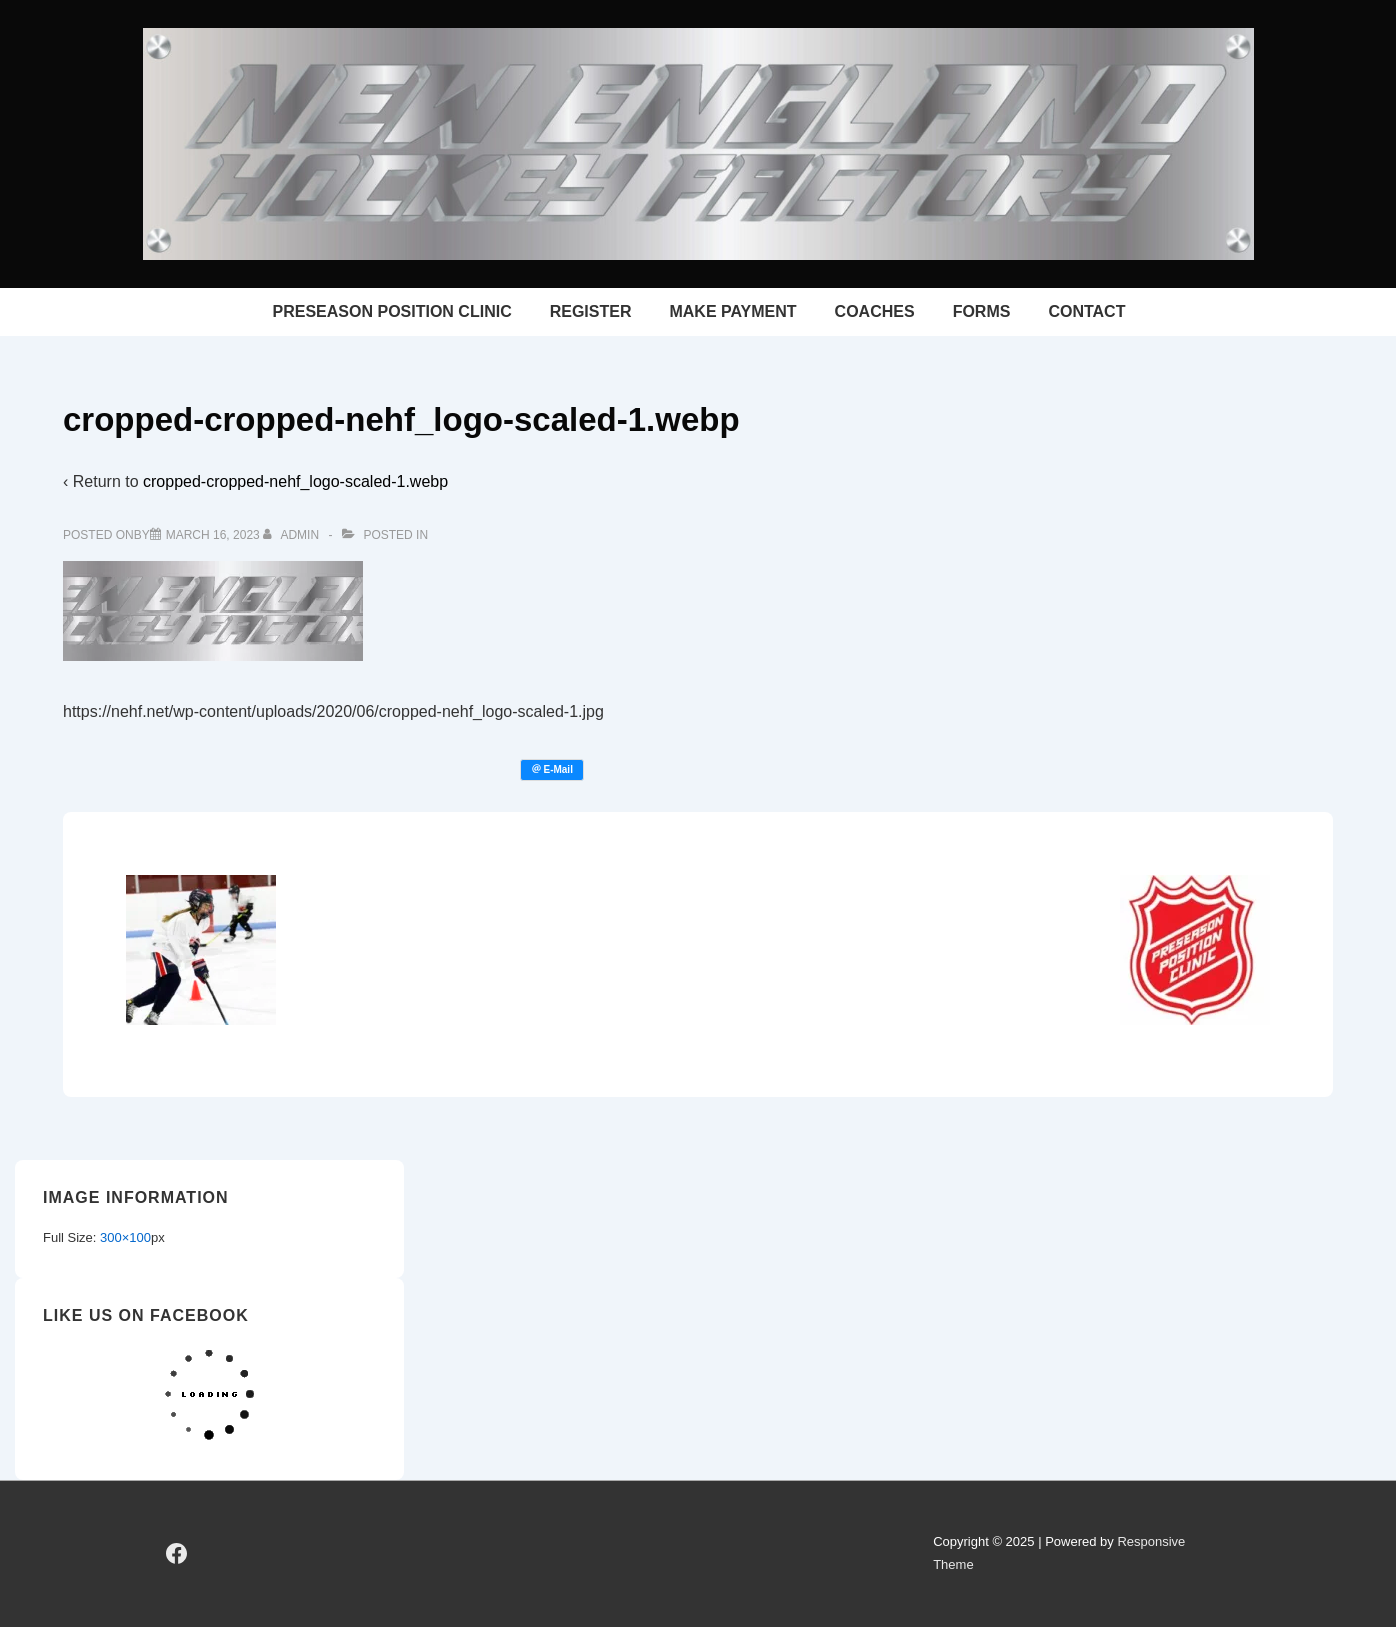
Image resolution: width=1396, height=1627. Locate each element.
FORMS (982, 311)
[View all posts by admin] (292, 535)
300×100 (125, 1237)
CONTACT (1086, 311)
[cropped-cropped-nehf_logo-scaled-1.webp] (213, 535)
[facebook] (177, 1554)
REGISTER (591, 311)
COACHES (875, 311)
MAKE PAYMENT (732, 311)
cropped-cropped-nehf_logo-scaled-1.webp (295, 481)
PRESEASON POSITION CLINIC (392, 311)
